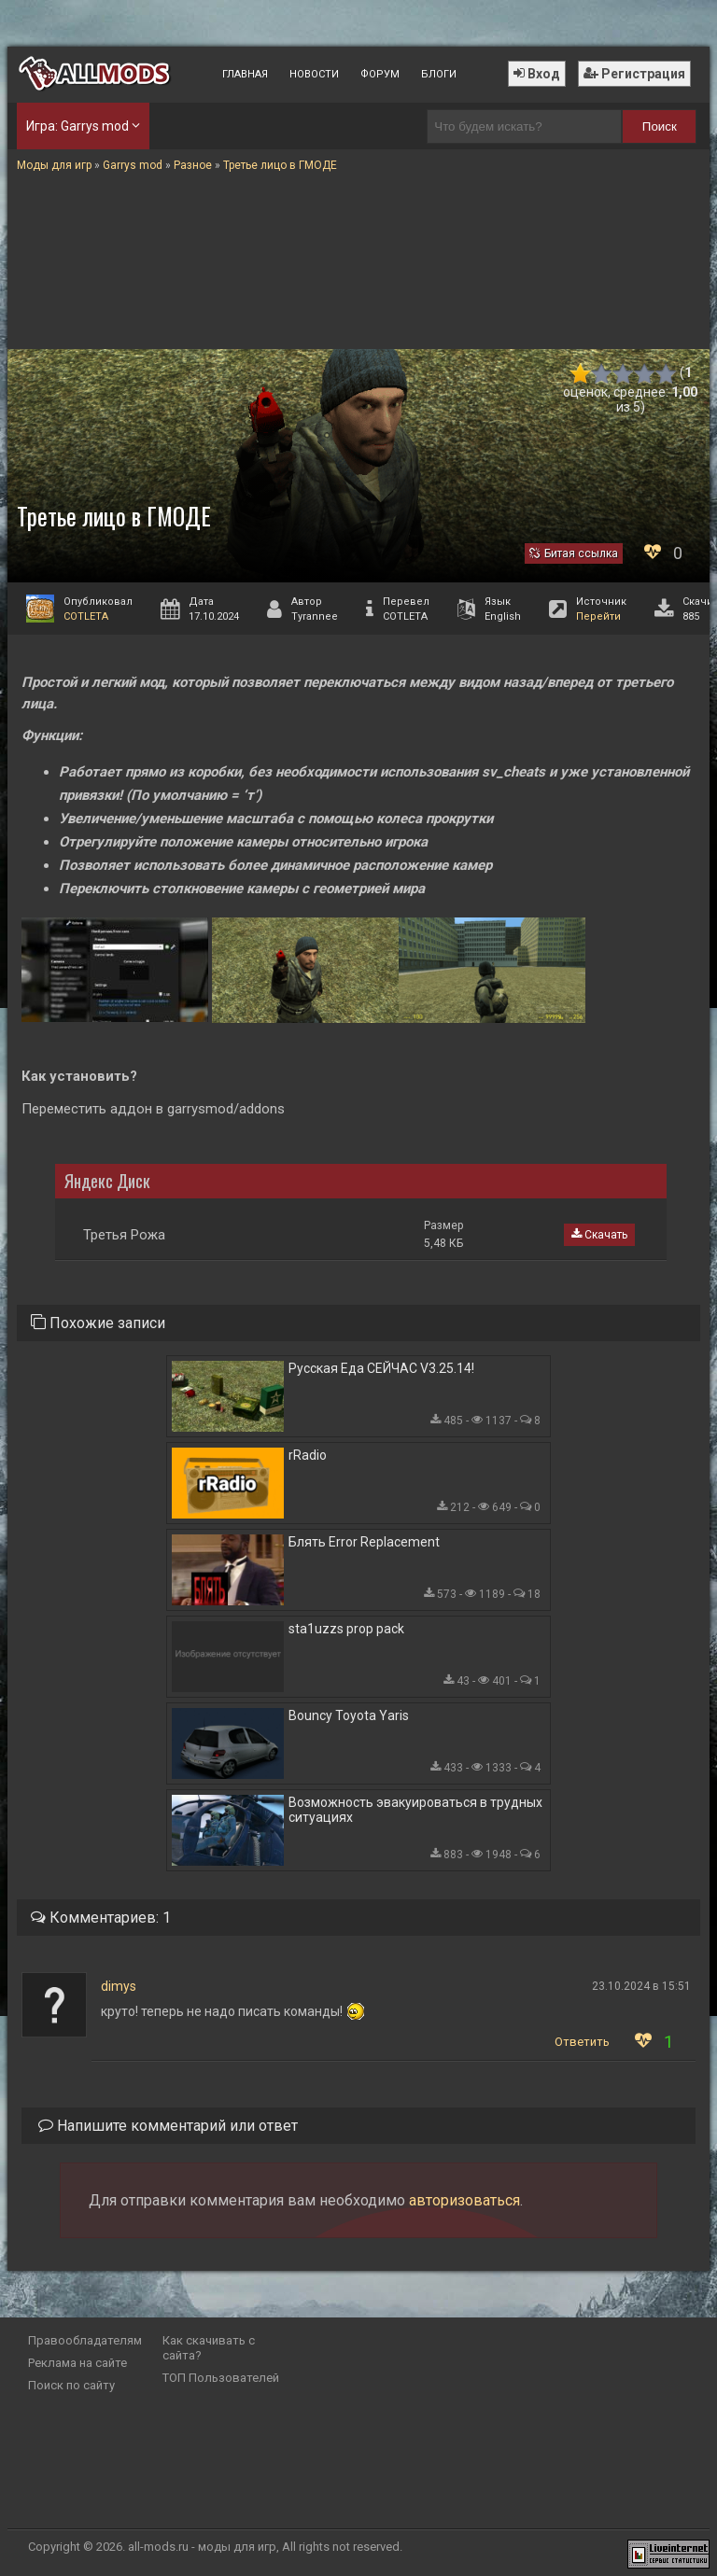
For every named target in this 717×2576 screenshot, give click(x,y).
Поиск (659, 126)
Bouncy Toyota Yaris (348, 1715)
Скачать (599, 1234)
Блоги (439, 74)
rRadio (307, 1455)
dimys (118, 1986)
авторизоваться (464, 2200)
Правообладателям (85, 2340)
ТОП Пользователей (220, 2378)
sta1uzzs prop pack (346, 1628)
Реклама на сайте (77, 2363)
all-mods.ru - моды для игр (202, 2547)
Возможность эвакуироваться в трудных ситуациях (415, 1810)
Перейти (598, 616)
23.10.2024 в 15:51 (641, 1986)
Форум (380, 74)
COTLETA (85, 616)
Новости (314, 74)
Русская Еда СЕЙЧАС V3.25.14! (381, 1368)
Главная (245, 74)
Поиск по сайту (71, 2385)
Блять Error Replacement (364, 1541)
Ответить (582, 2042)
